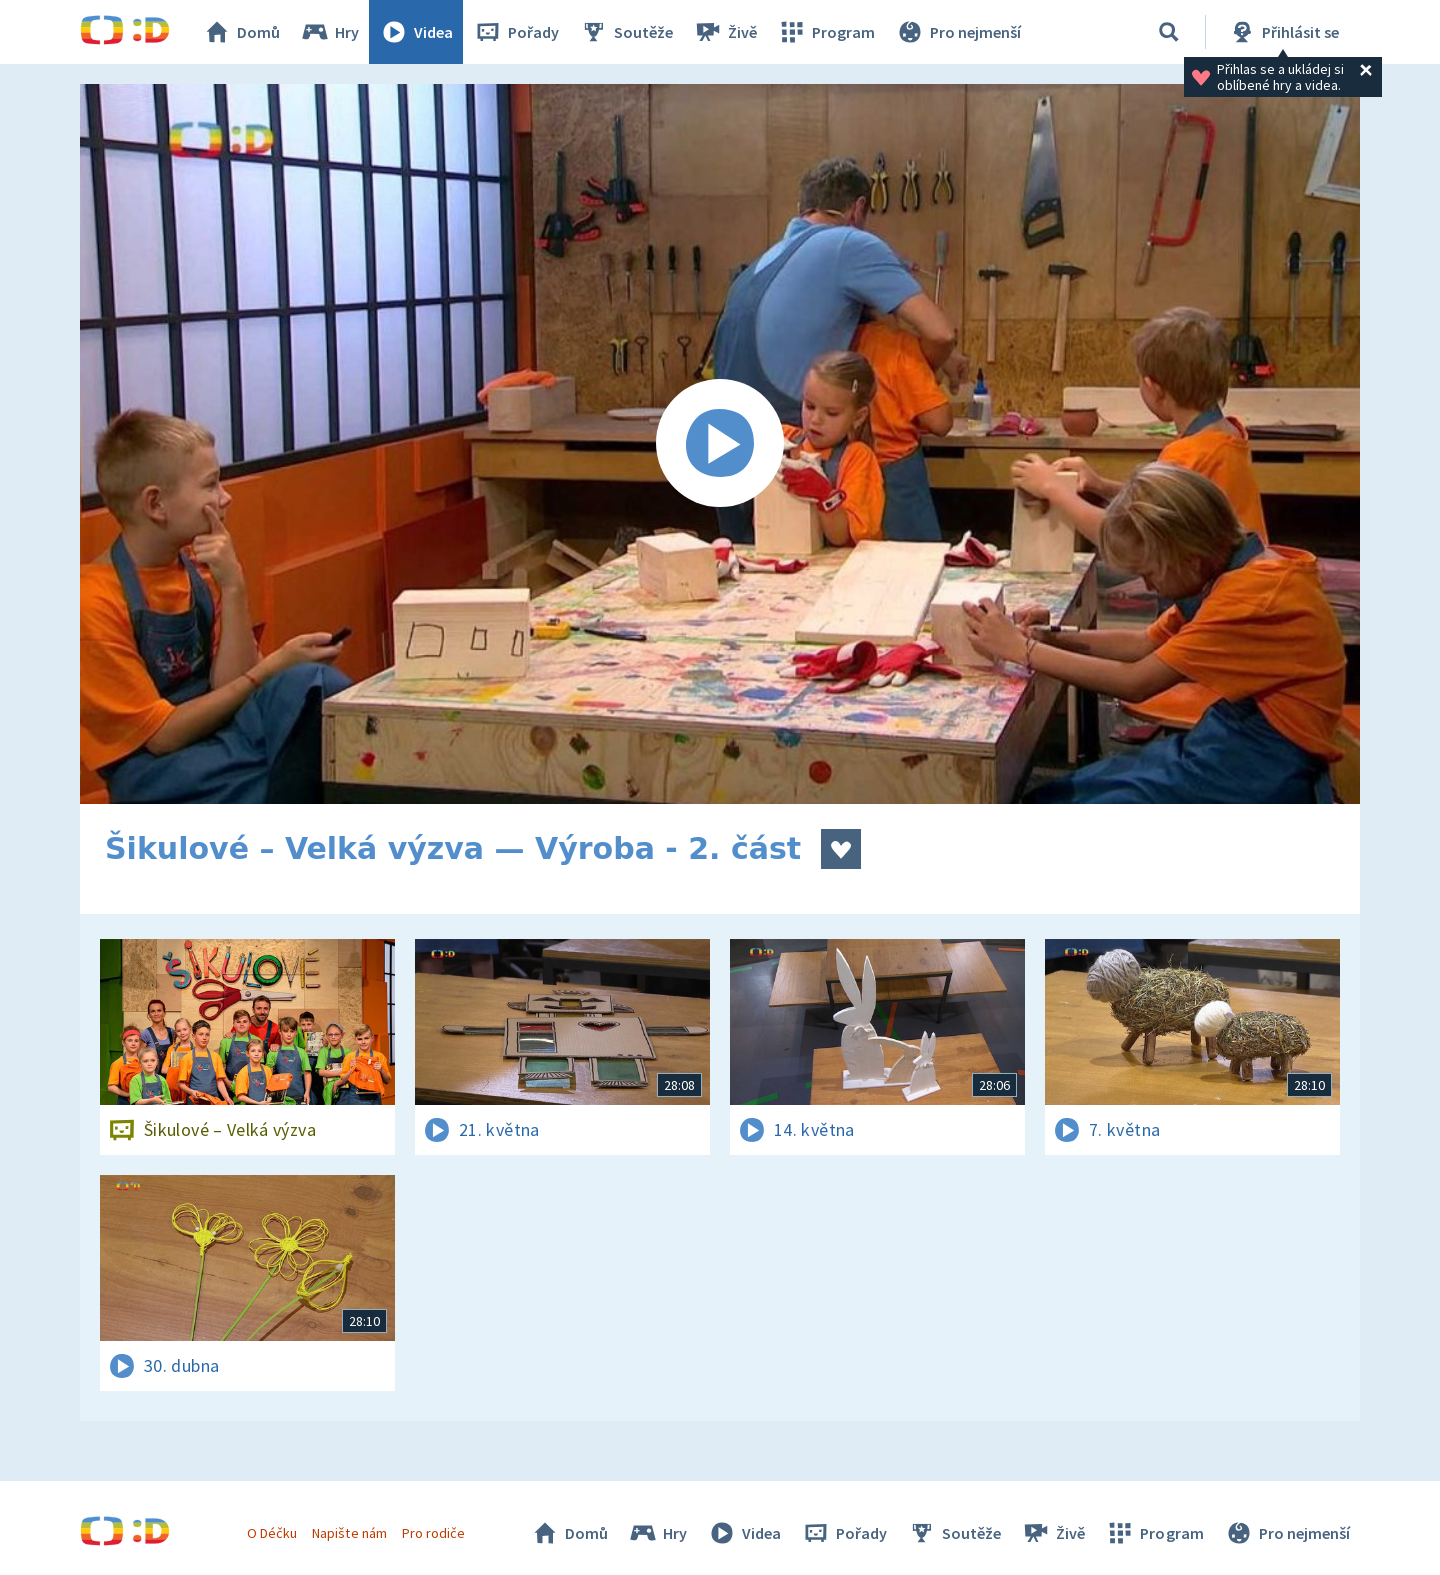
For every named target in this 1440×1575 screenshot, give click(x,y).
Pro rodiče (433, 1533)
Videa (416, 32)
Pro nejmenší (958, 32)
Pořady (516, 32)
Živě (725, 32)
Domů (241, 32)
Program (826, 32)
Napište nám (349, 1533)
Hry (329, 32)
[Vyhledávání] (1169, 32)
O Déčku (272, 1533)
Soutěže (626, 32)
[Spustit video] (720, 444)
